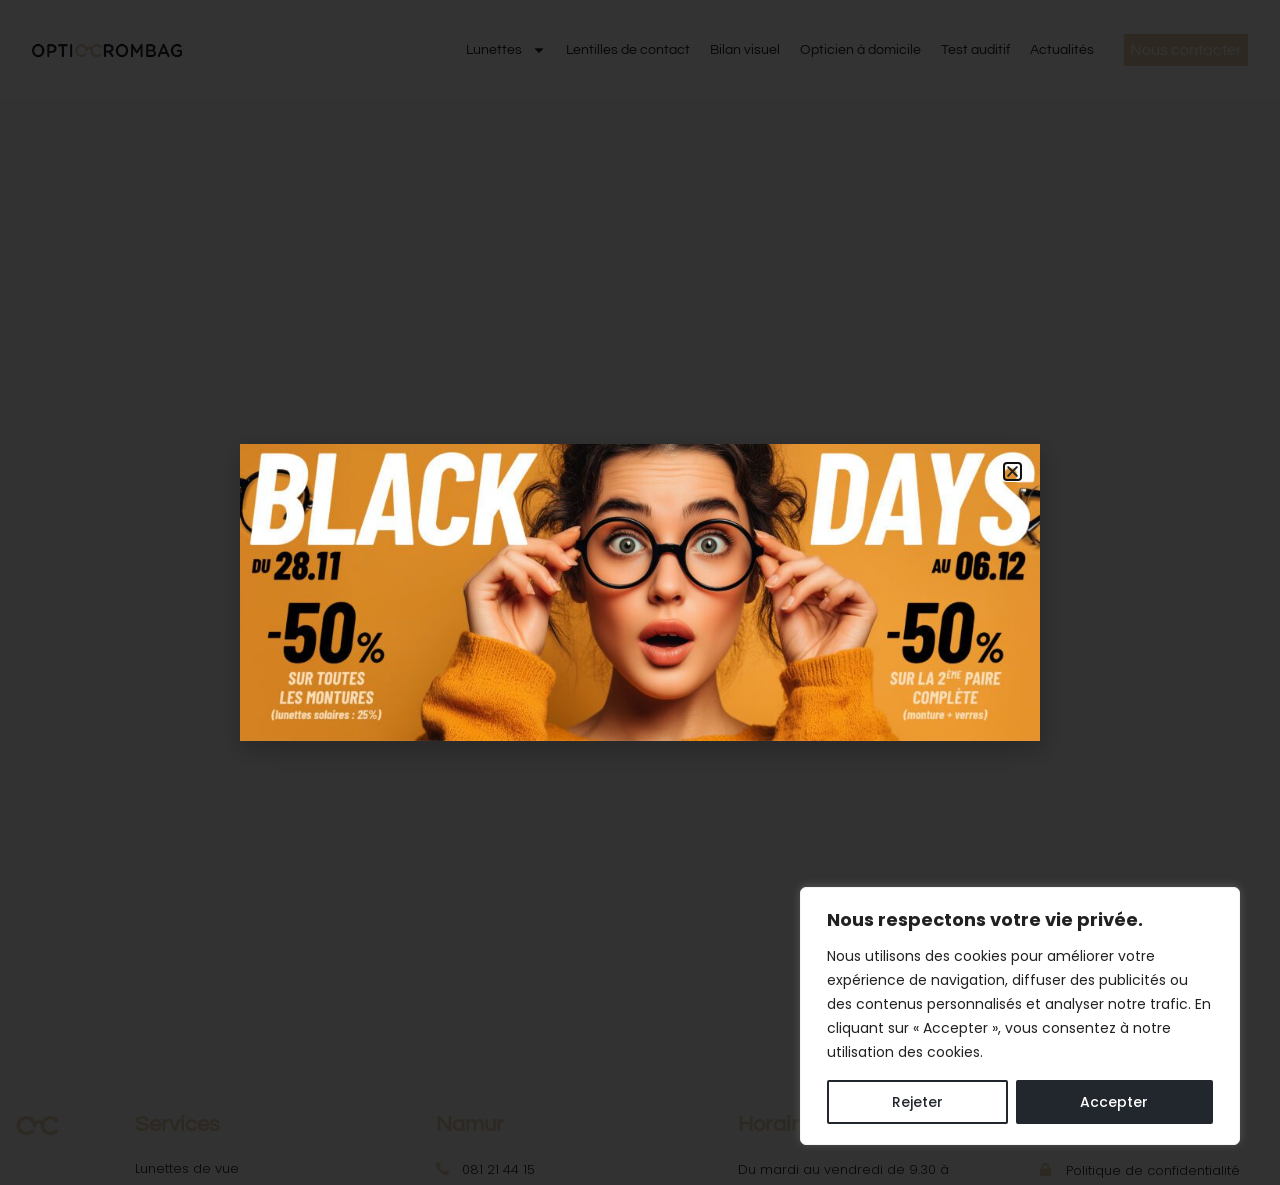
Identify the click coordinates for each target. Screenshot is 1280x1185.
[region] (1020, 1016)
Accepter (1114, 1102)
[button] (1012, 471)
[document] (640, 592)
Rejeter (917, 1102)
